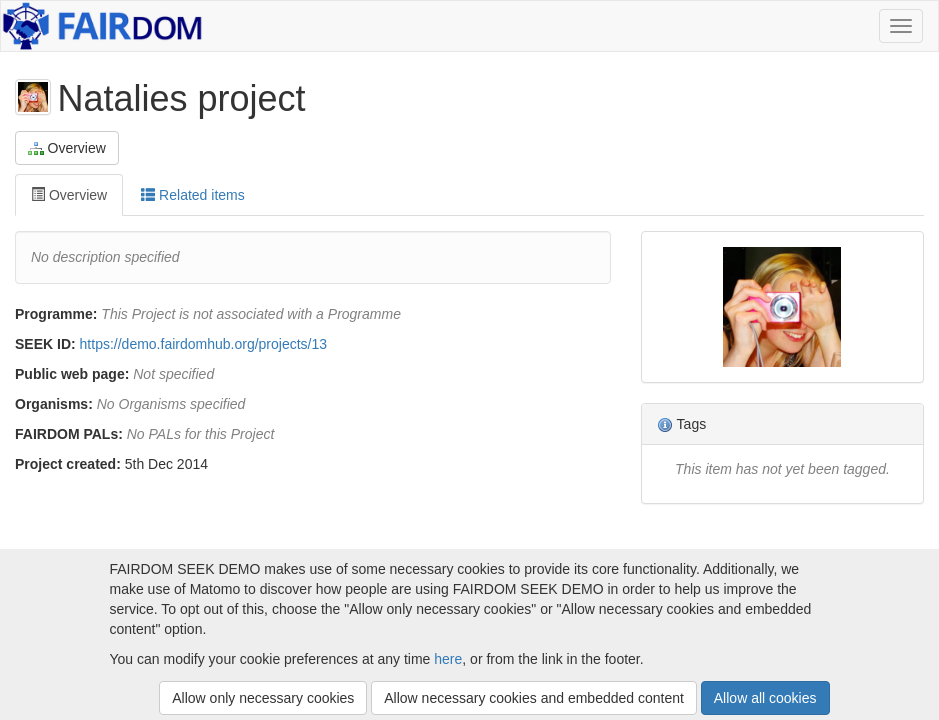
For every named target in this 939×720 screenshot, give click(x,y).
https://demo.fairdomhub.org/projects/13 (203, 344)
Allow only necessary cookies (263, 698)
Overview (67, 148)
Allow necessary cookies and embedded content (534, 698)
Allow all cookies (765, 698)
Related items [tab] (192, 195)
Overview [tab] (69, 195)
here (448, 659)
